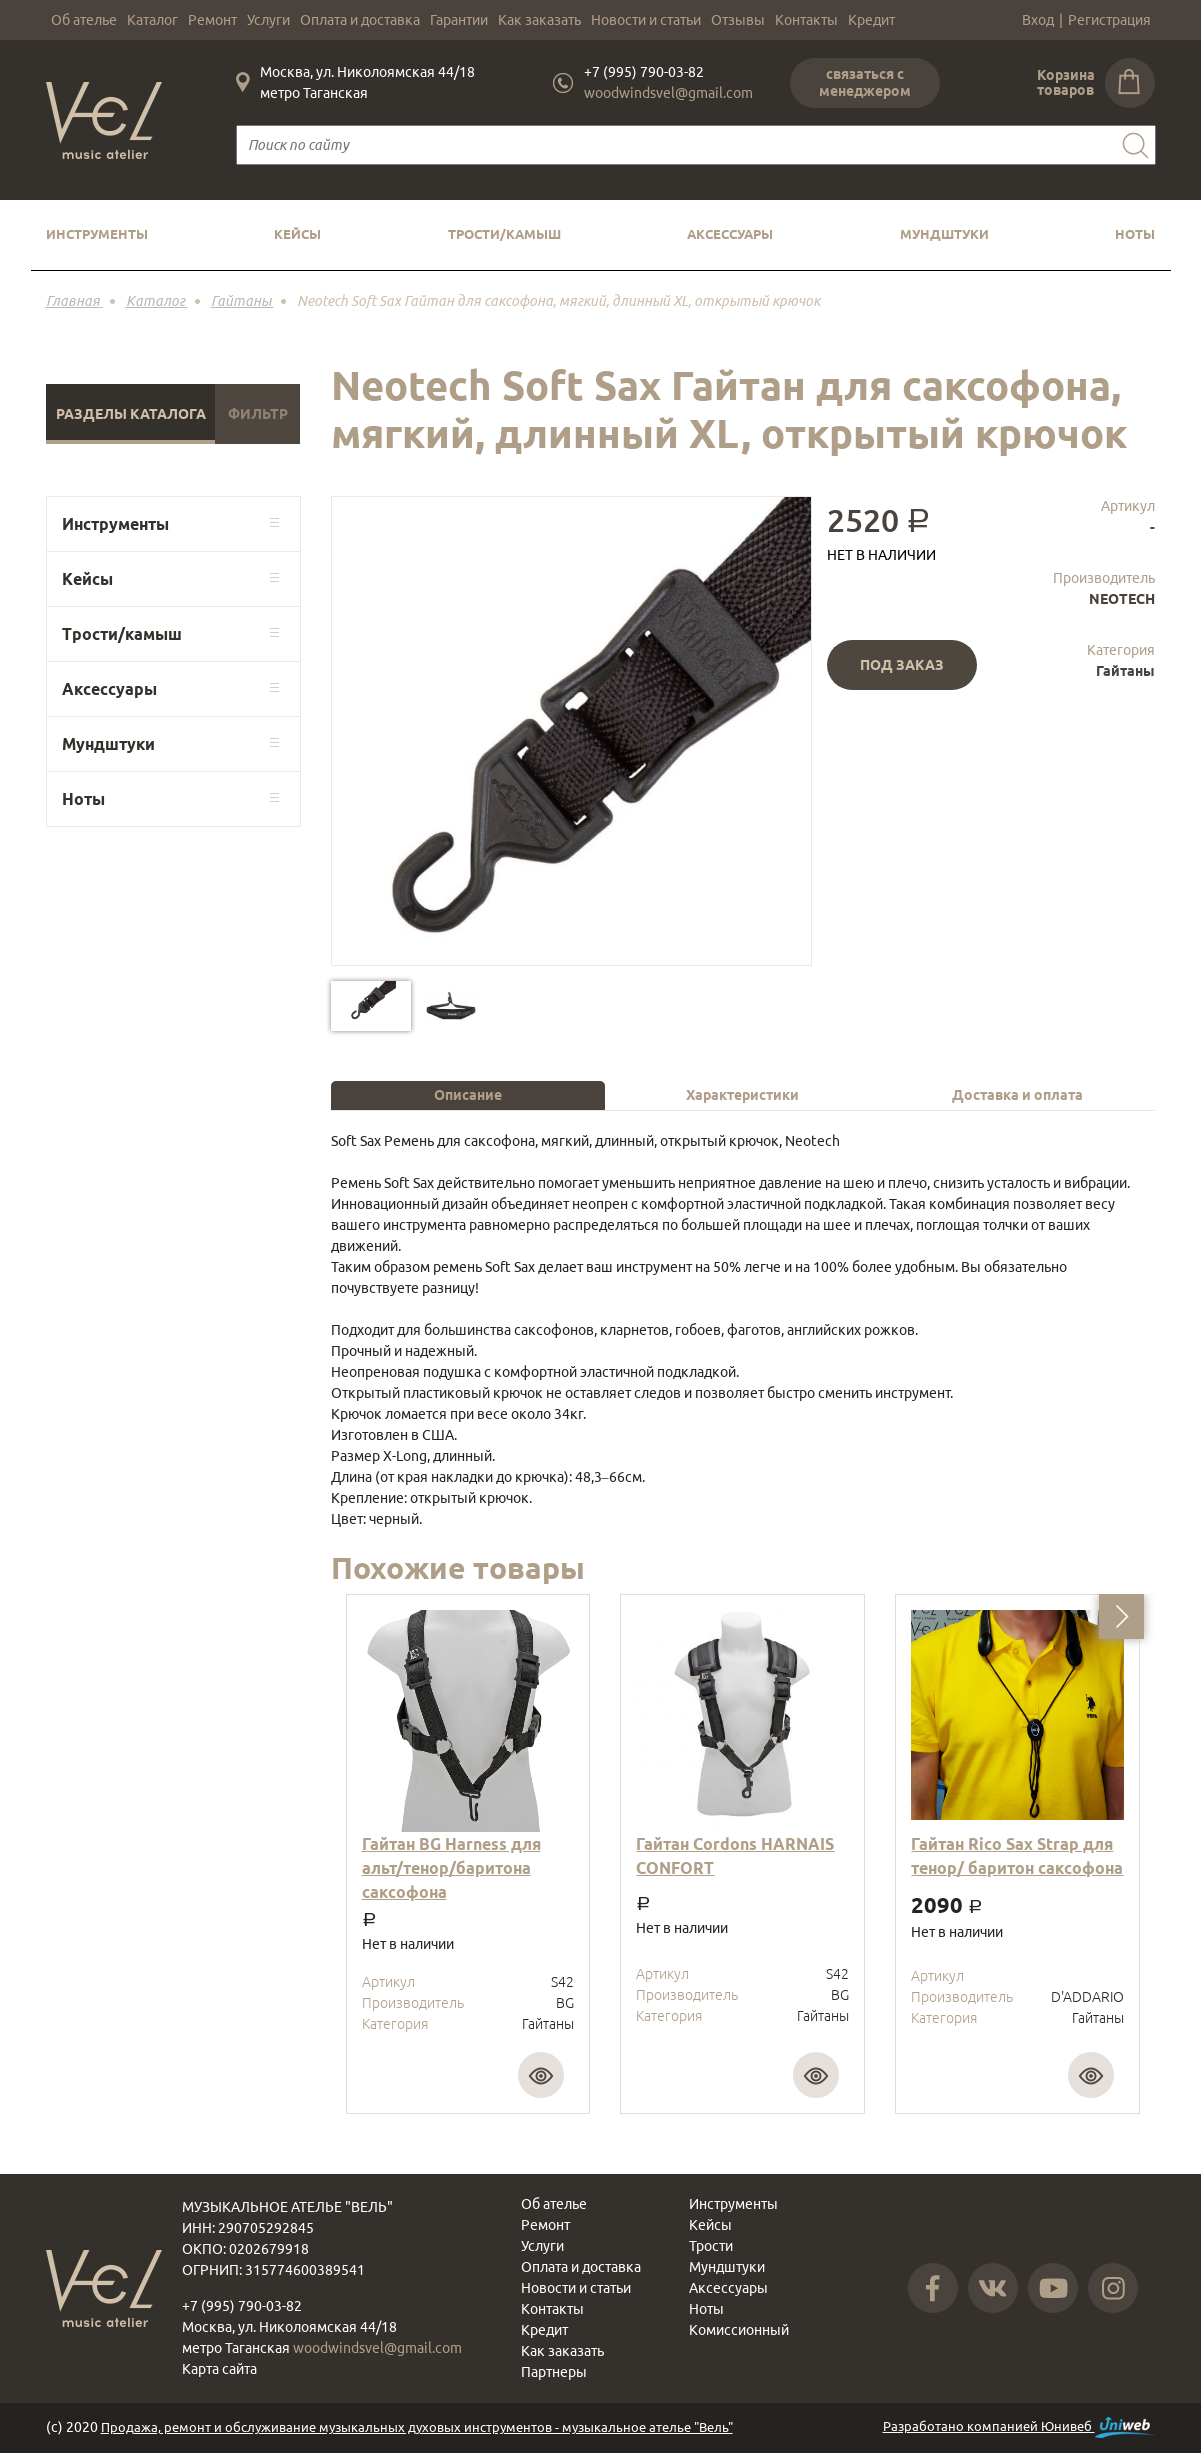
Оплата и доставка (360, 20)
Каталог (152, 20)
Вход (1038, 20)
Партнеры (554, 2372)
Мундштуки (944, 234)
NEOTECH (1122, 599)
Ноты (1135, 234)
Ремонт (212, 20)
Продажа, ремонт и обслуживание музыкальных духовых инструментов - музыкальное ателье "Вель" (417, 2427)
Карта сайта (219, 2369)
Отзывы (738, 20)
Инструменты (97, 234)
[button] (1121, 1616)
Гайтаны (1125, 671)
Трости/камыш (504, 234)
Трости (711, 2246)
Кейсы (297, 234)
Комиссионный (739, 2330)
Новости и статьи (646, 20)
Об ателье (84, 20)
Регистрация (1109, 20)
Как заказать (539, 20)
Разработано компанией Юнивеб (1019, 2427)
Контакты (806, 20)
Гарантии (459, 20)
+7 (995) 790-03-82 (644, 72)
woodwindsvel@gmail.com (668, 93)
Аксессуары (730, 234)
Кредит (871, 20)
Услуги (268, 20)
